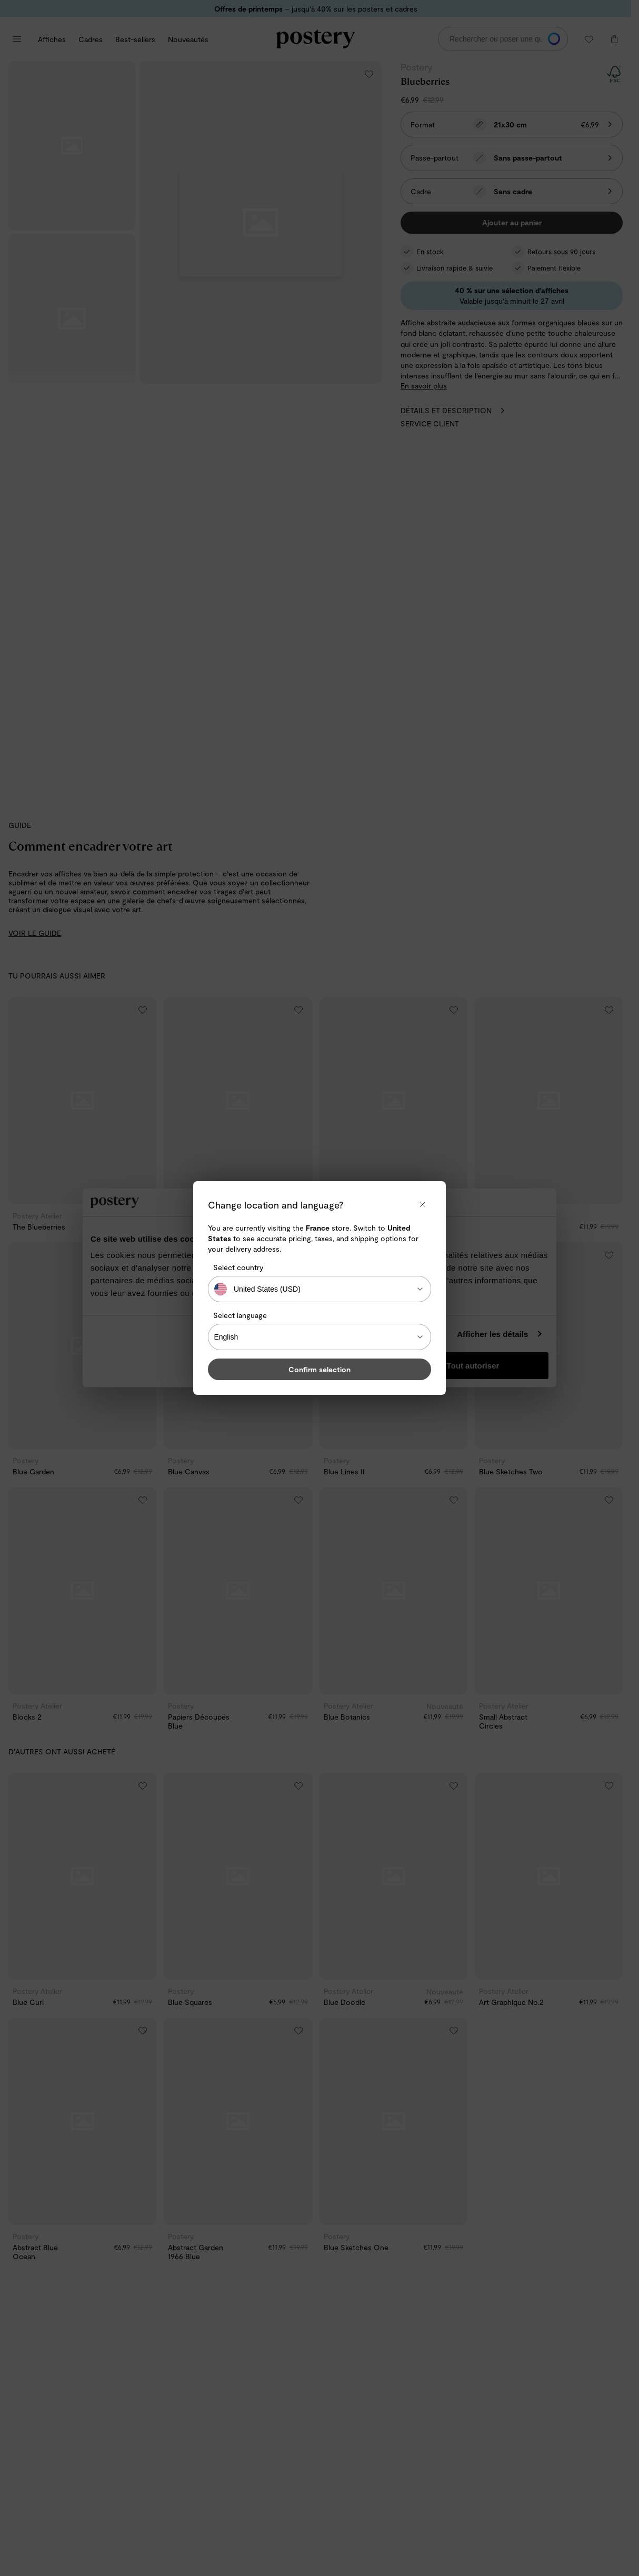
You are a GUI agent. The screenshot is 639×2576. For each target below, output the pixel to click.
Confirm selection (319, 1369)
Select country (238, 1267)
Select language (240, 1315)
